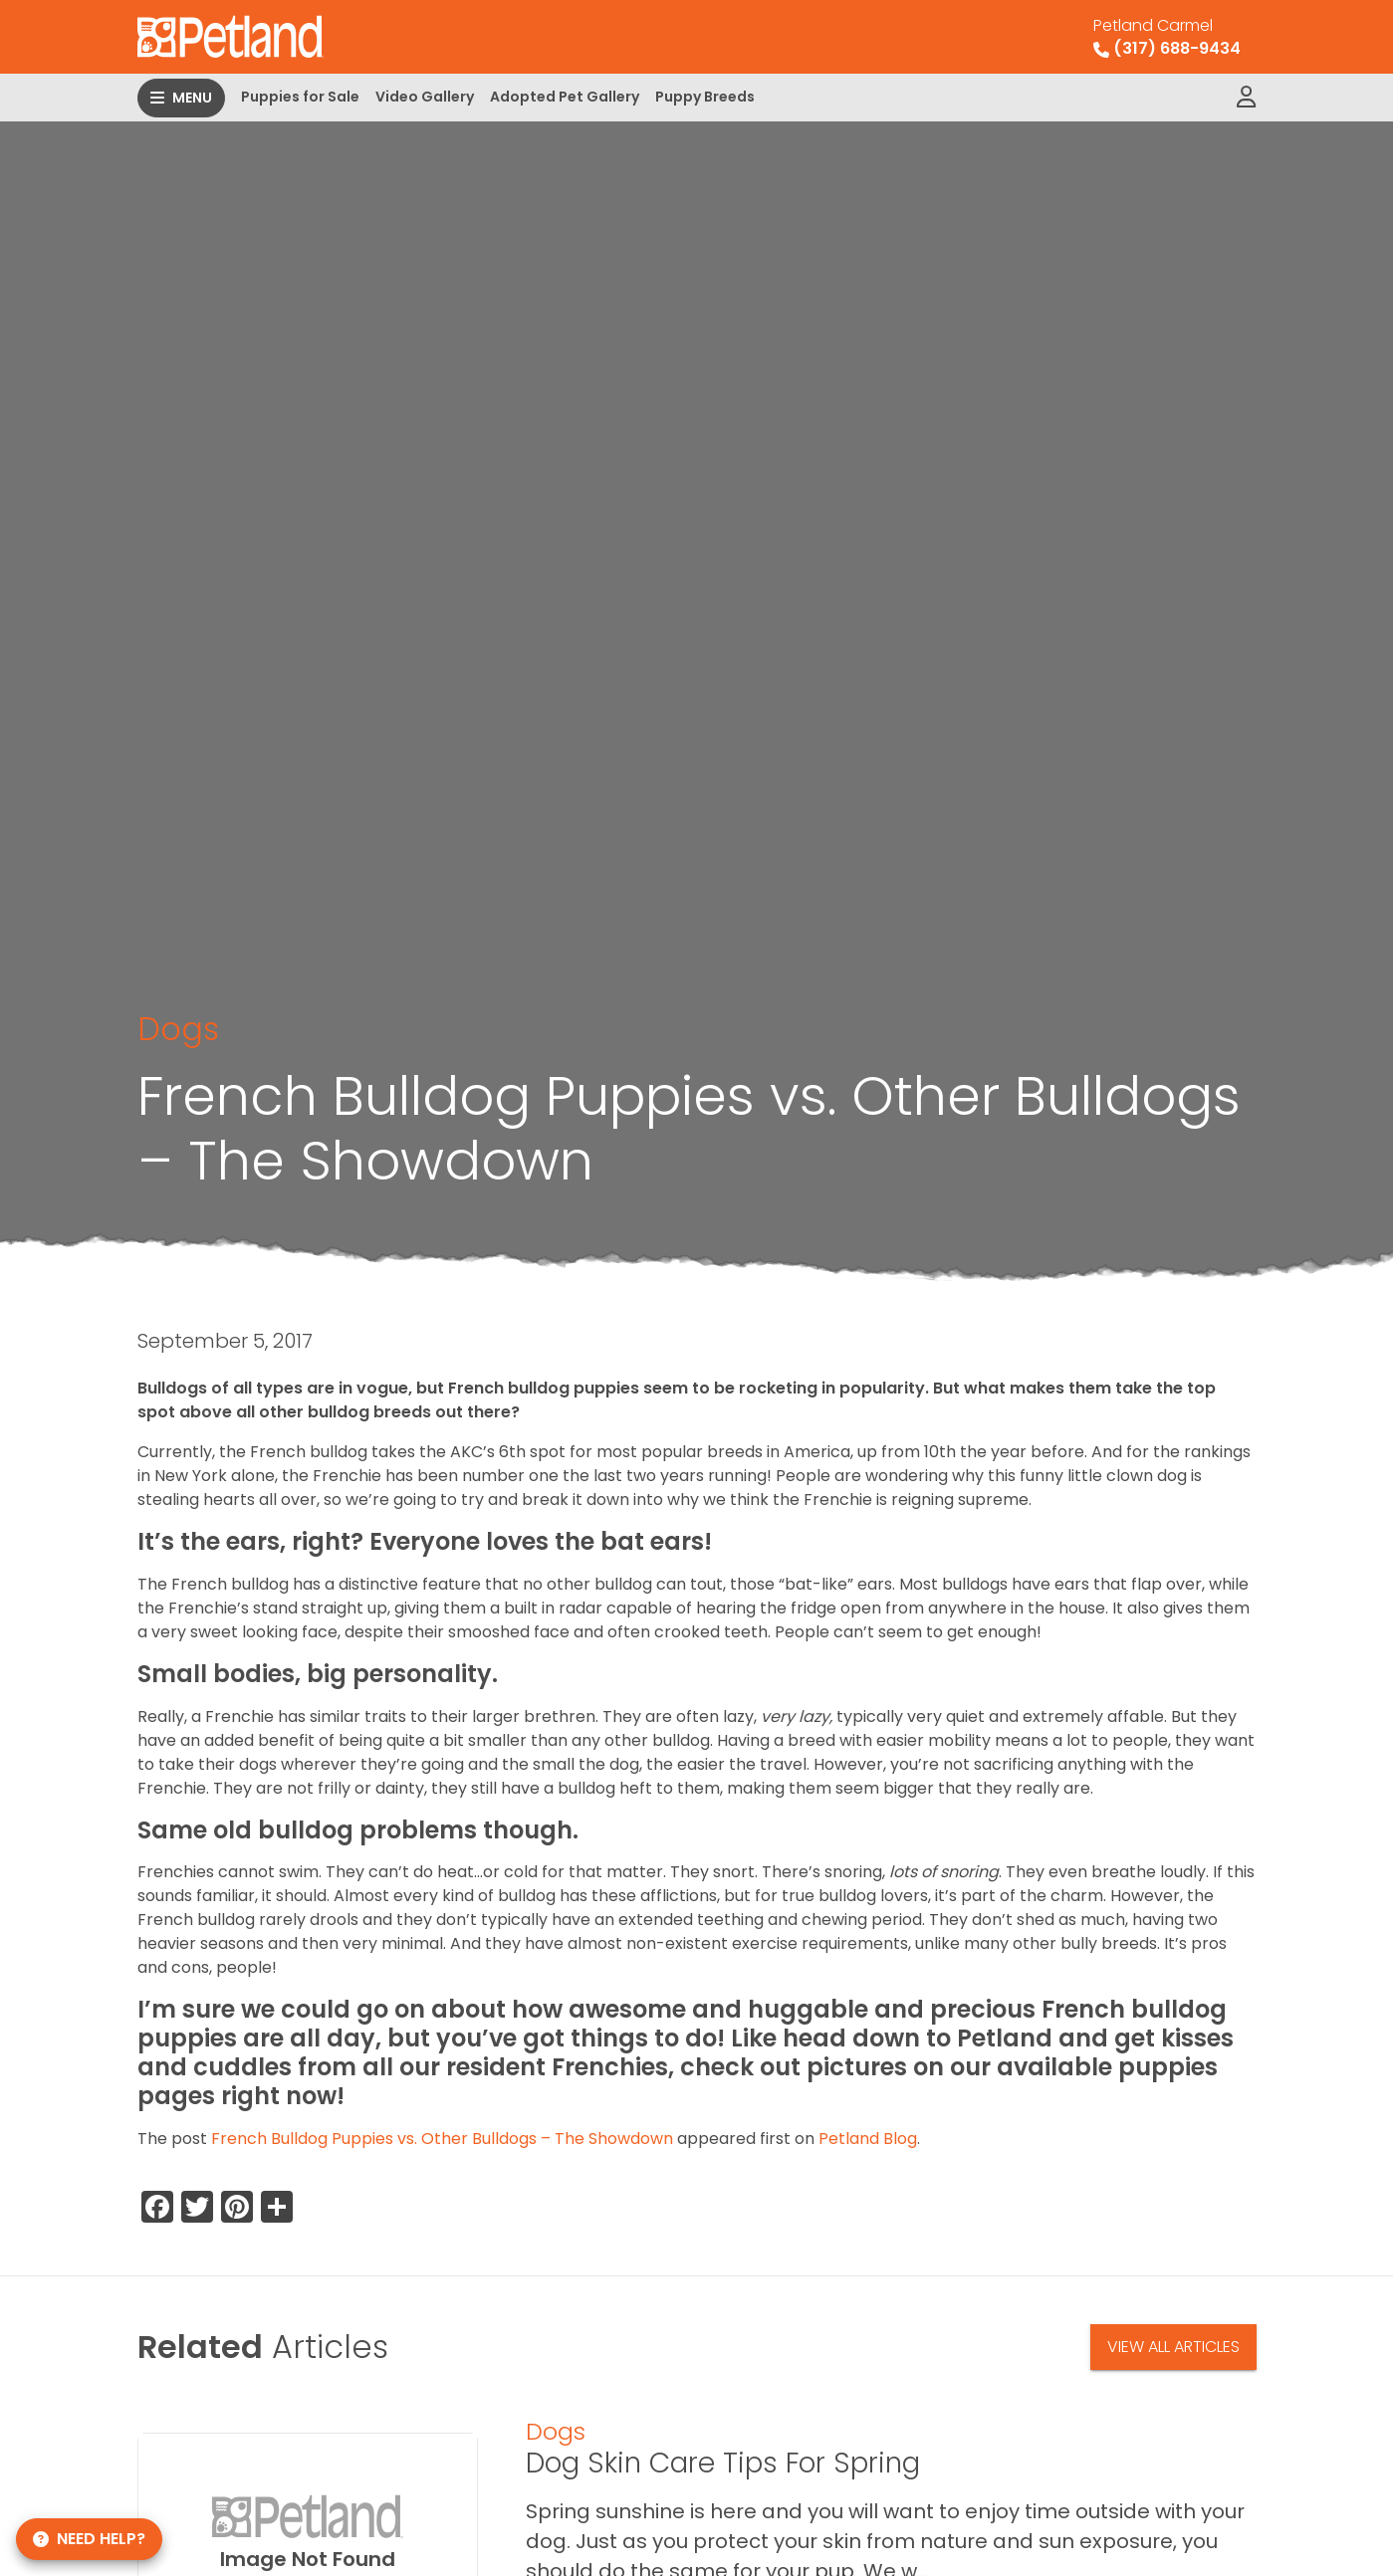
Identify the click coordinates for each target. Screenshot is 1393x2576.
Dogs (178, 1028)
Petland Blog (867, 2138)
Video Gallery (424, 97)
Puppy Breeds (705, 97)
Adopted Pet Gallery (564, 97)
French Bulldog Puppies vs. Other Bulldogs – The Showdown (442, 2138)
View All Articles (1173, 2346)
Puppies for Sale (300, 97)
